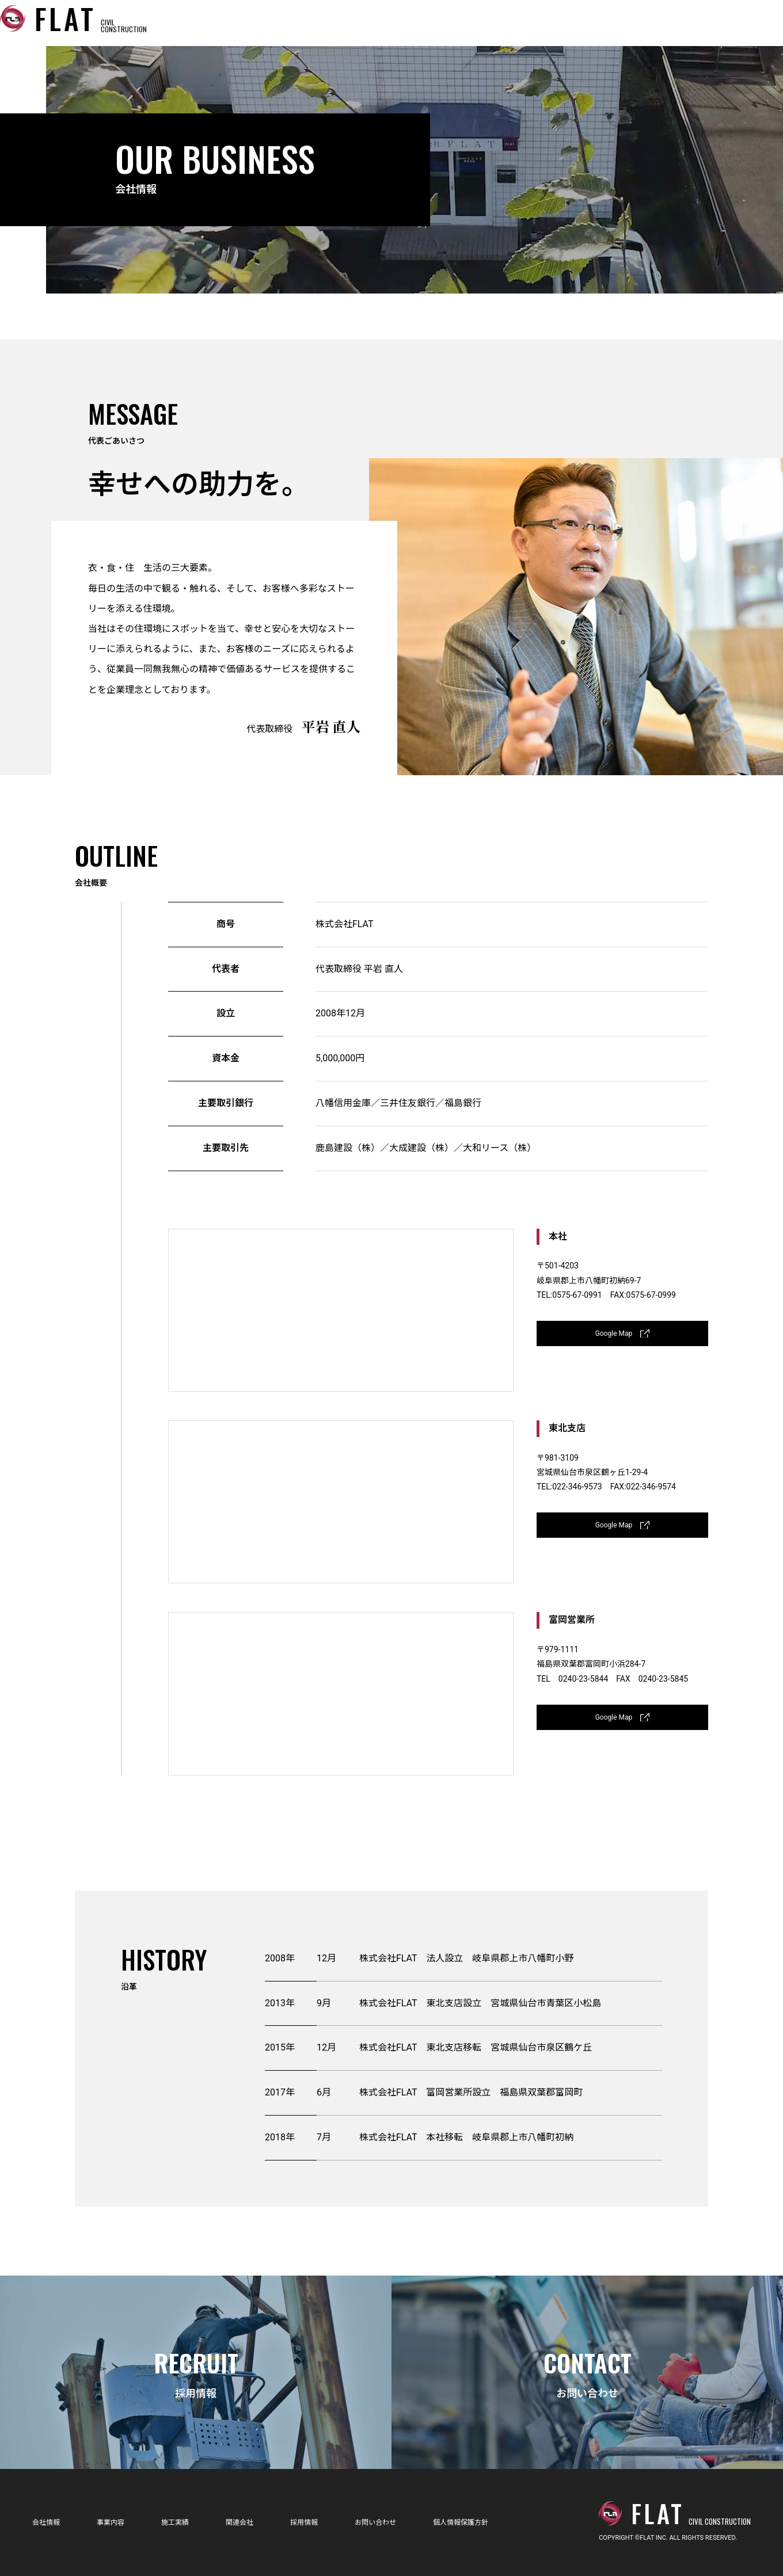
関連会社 (564, 23)
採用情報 (637, 23)
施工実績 (490, 23)
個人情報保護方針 (495, 2522)
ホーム (274, 23)
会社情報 (343, 23)
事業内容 (416, 23)
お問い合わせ (720, 23)
